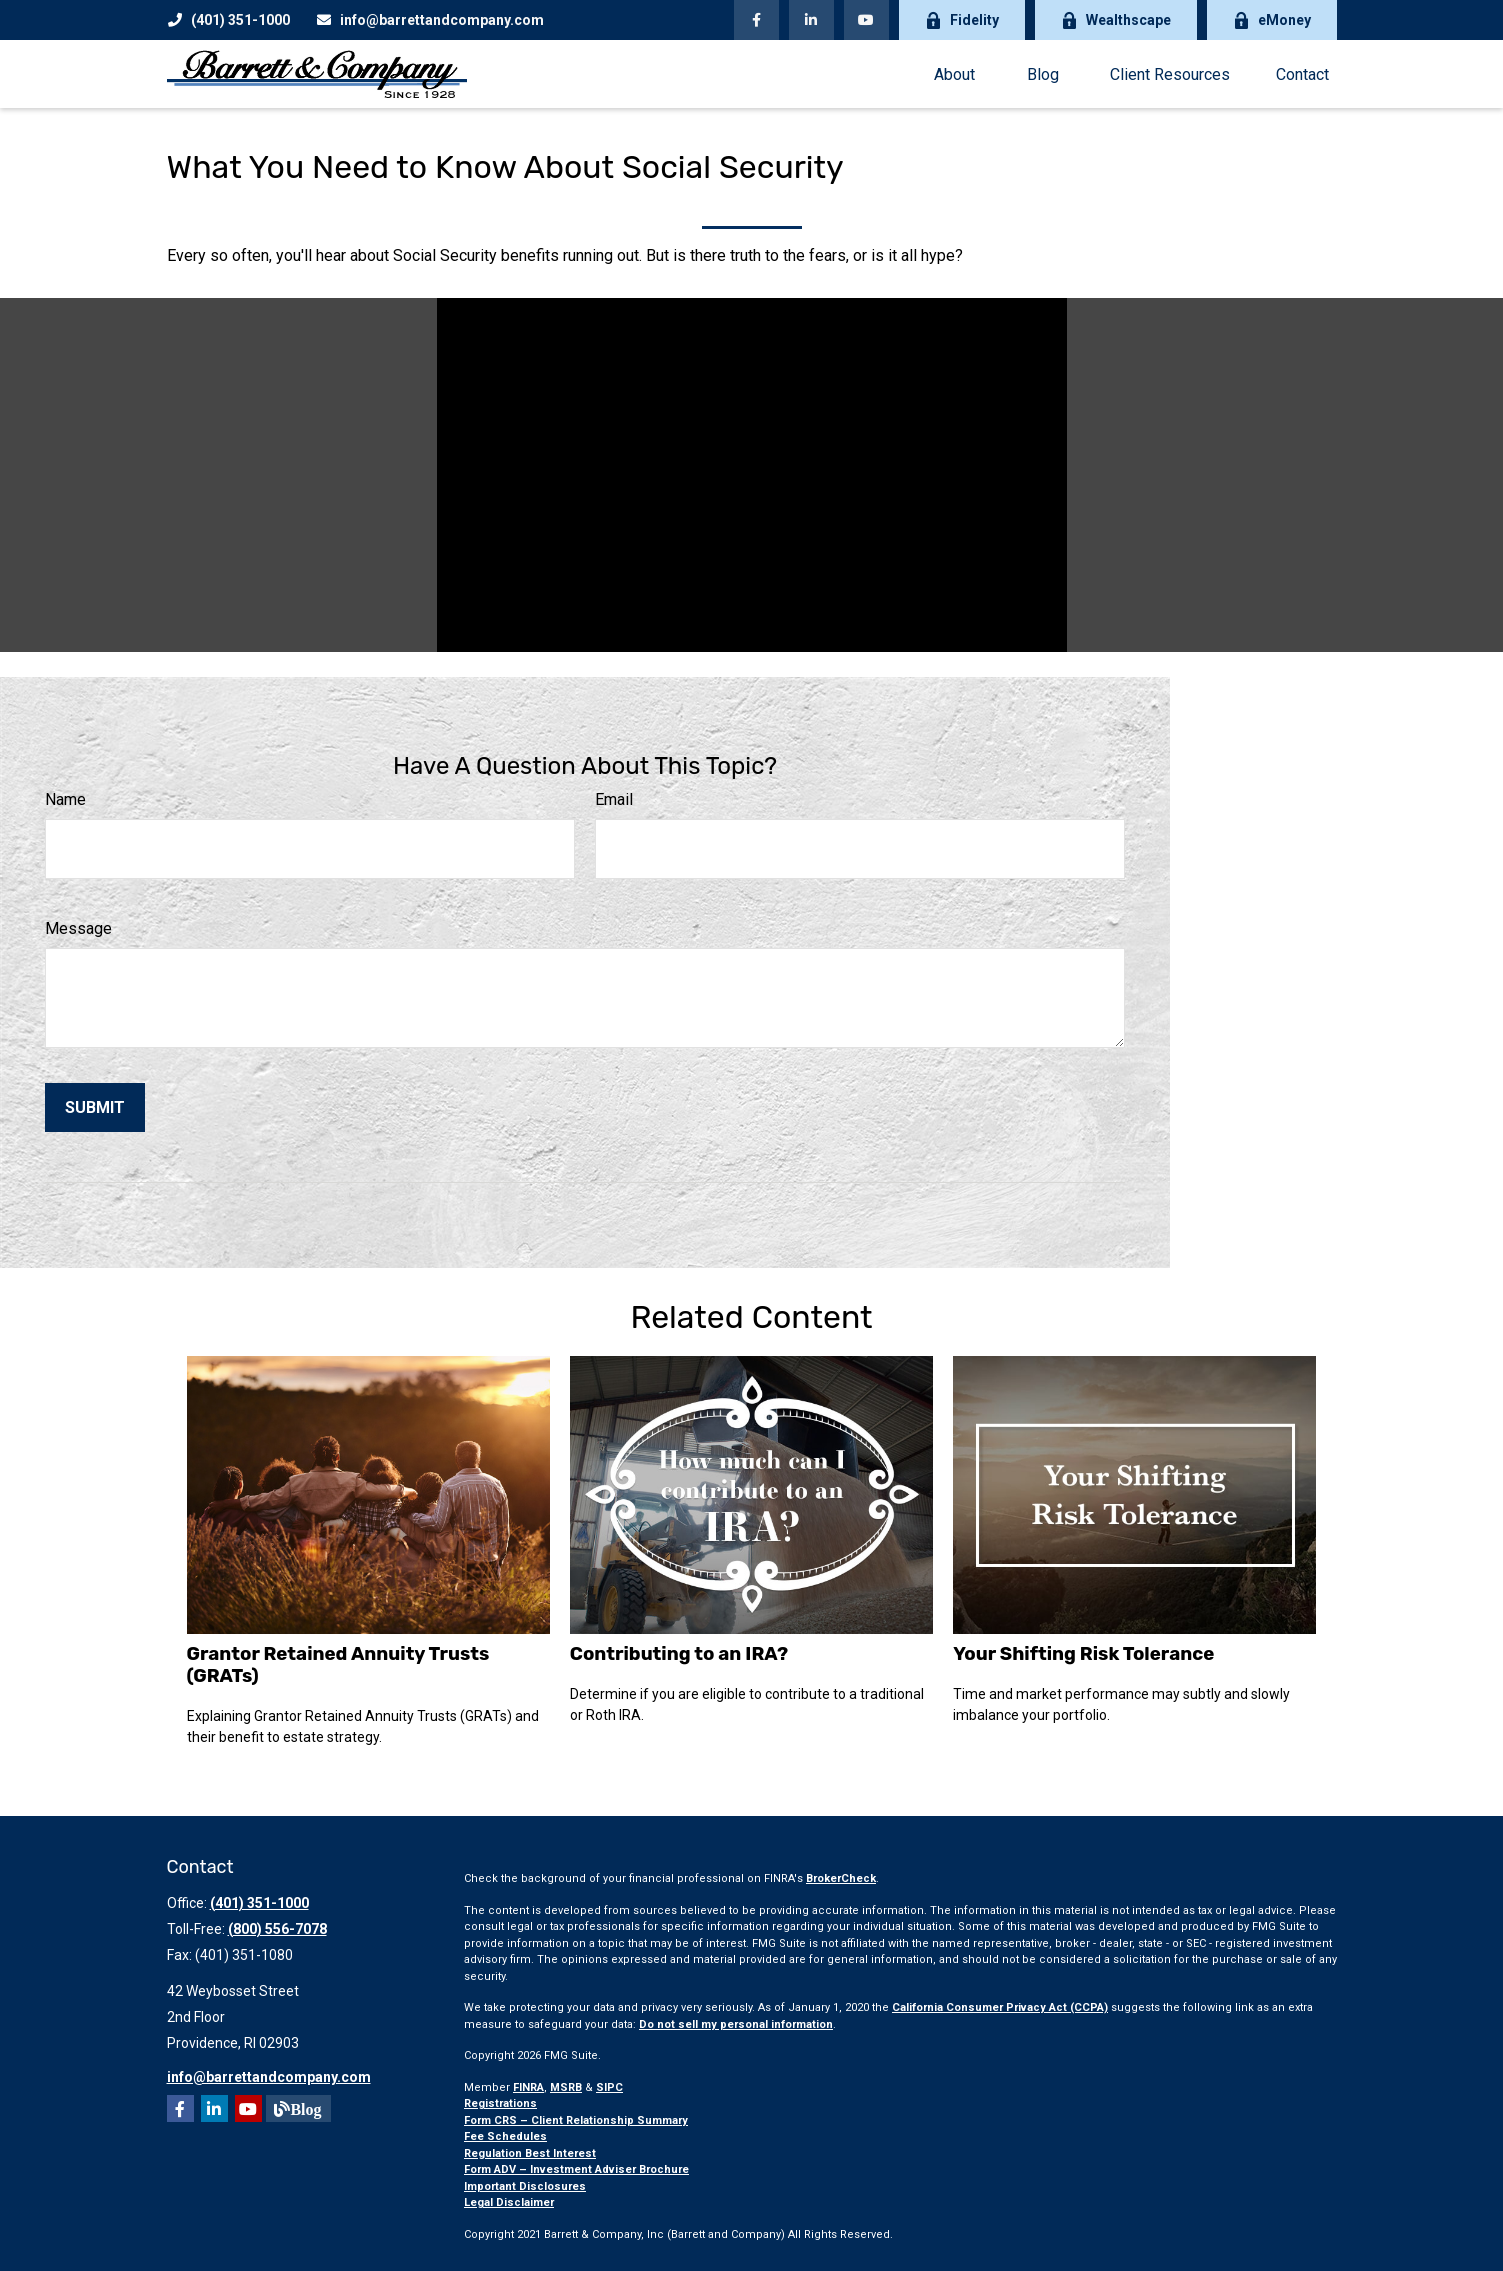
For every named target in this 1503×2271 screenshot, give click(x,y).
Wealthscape (1116, 20)
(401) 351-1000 (229, 20)
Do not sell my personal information (736, 2024)
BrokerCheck (841, 1878)
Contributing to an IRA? (679, 1654)
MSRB (566, 2087)
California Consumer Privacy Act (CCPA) (1000, 2007)
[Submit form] (95, 1107)
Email (614, 799)
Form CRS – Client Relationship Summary (576, 2120)
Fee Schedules (505, 2136)
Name (65, 799)
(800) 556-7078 (277, 1929)
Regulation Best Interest (530, 2153)
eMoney (1272, 20)
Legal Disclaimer (509, 2202)
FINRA (528, 2087)
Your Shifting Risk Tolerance (1083, 1654)
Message (78, 928)
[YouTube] (866, 20)
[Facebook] (756, 20)
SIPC (609, 2087)
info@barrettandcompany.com (429, 20)
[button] (955, 74)
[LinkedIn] (811, 20)
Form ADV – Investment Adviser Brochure (576, 2169)
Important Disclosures (525, 2186)
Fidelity (962, 20)
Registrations (500, 2103)
